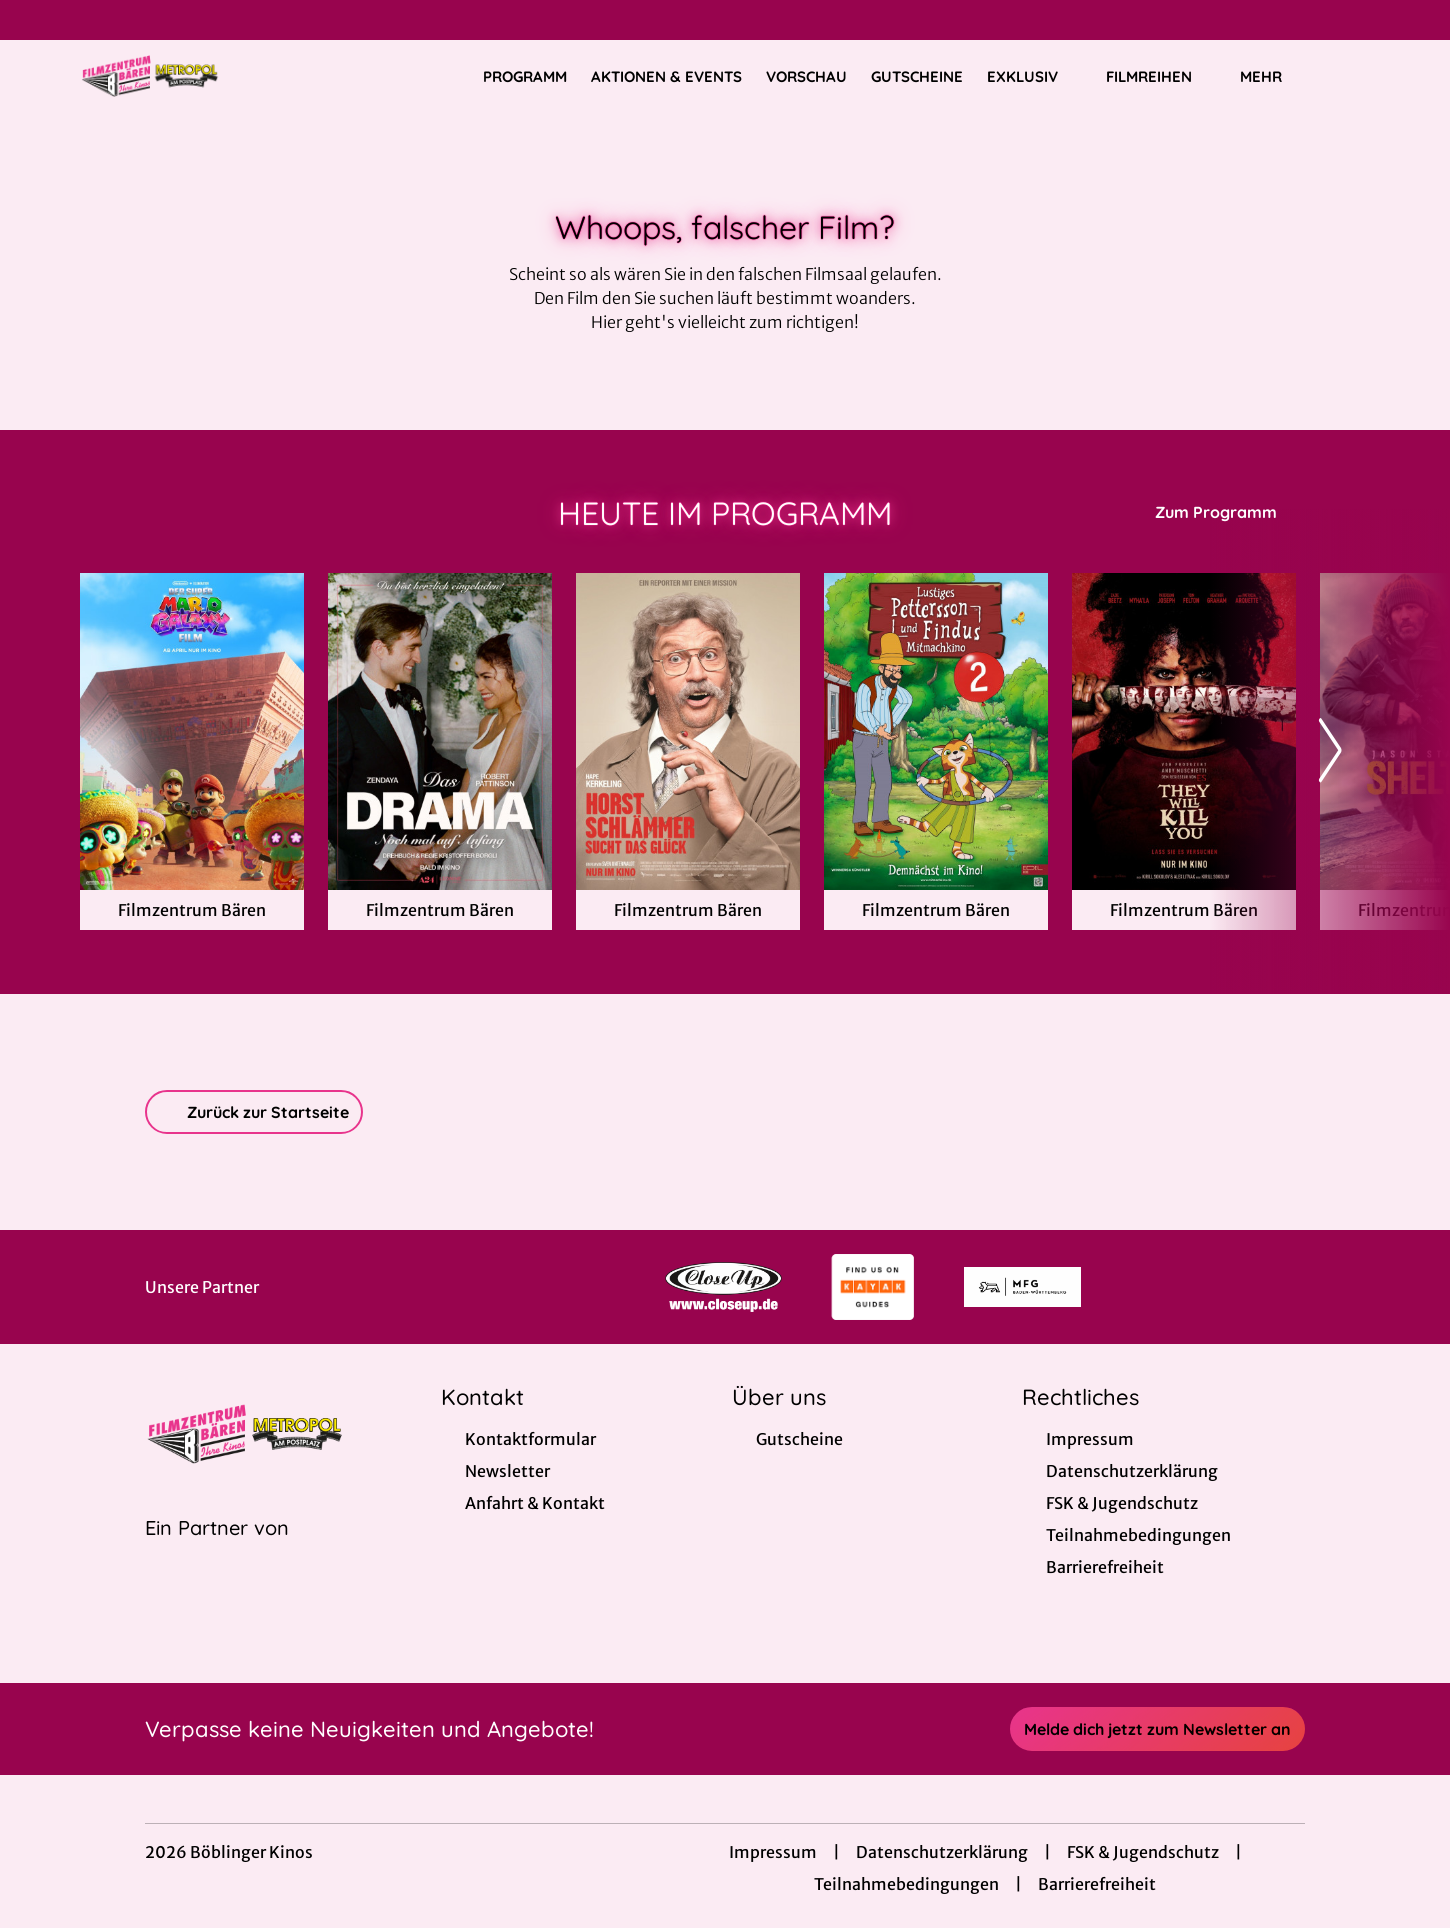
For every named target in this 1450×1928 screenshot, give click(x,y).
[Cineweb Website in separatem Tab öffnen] (217, 1553)
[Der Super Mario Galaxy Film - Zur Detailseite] (192, 731)
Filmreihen (1161, 77)
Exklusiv (1034, 77)
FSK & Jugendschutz (1143, 1852)
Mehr (1273, 77)
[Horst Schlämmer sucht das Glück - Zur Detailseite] (688, 731)
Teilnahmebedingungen (906, 1884)
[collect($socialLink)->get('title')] (36, 20)
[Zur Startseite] (220, 76)
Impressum (773, 1852)
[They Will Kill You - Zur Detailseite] (1184, 731)
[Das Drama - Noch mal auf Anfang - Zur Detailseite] (440, 731)
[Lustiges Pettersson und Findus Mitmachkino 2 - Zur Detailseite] (936, 731)
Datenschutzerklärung (942, 1852)
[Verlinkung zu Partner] (723, 1287)
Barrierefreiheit (1097, 1884)
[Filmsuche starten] (1350, 76)
